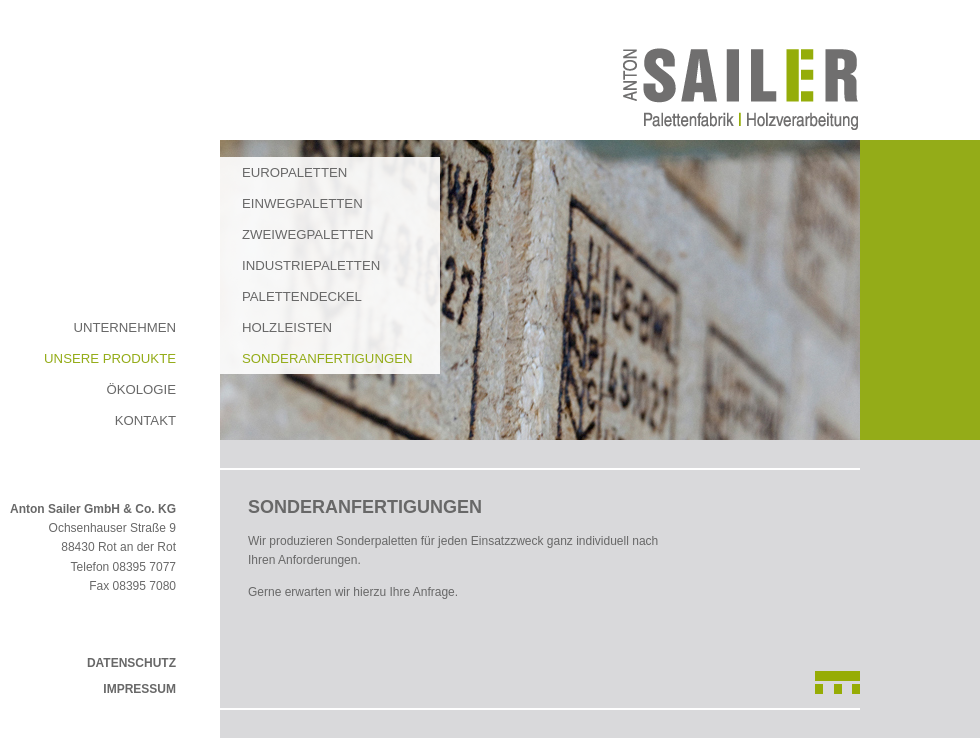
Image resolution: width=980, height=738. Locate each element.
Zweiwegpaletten (308, 234)
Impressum (139, 689)
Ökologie (141, 389)
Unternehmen (124, 327)
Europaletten (294, 172)
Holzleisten (287, 327)
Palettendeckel (302, 296)
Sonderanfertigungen (327, 358)
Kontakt (145, 420)
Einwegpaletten (302, 203)
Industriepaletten (311, 265)
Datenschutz (131, 663)
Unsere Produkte (110, 358)
